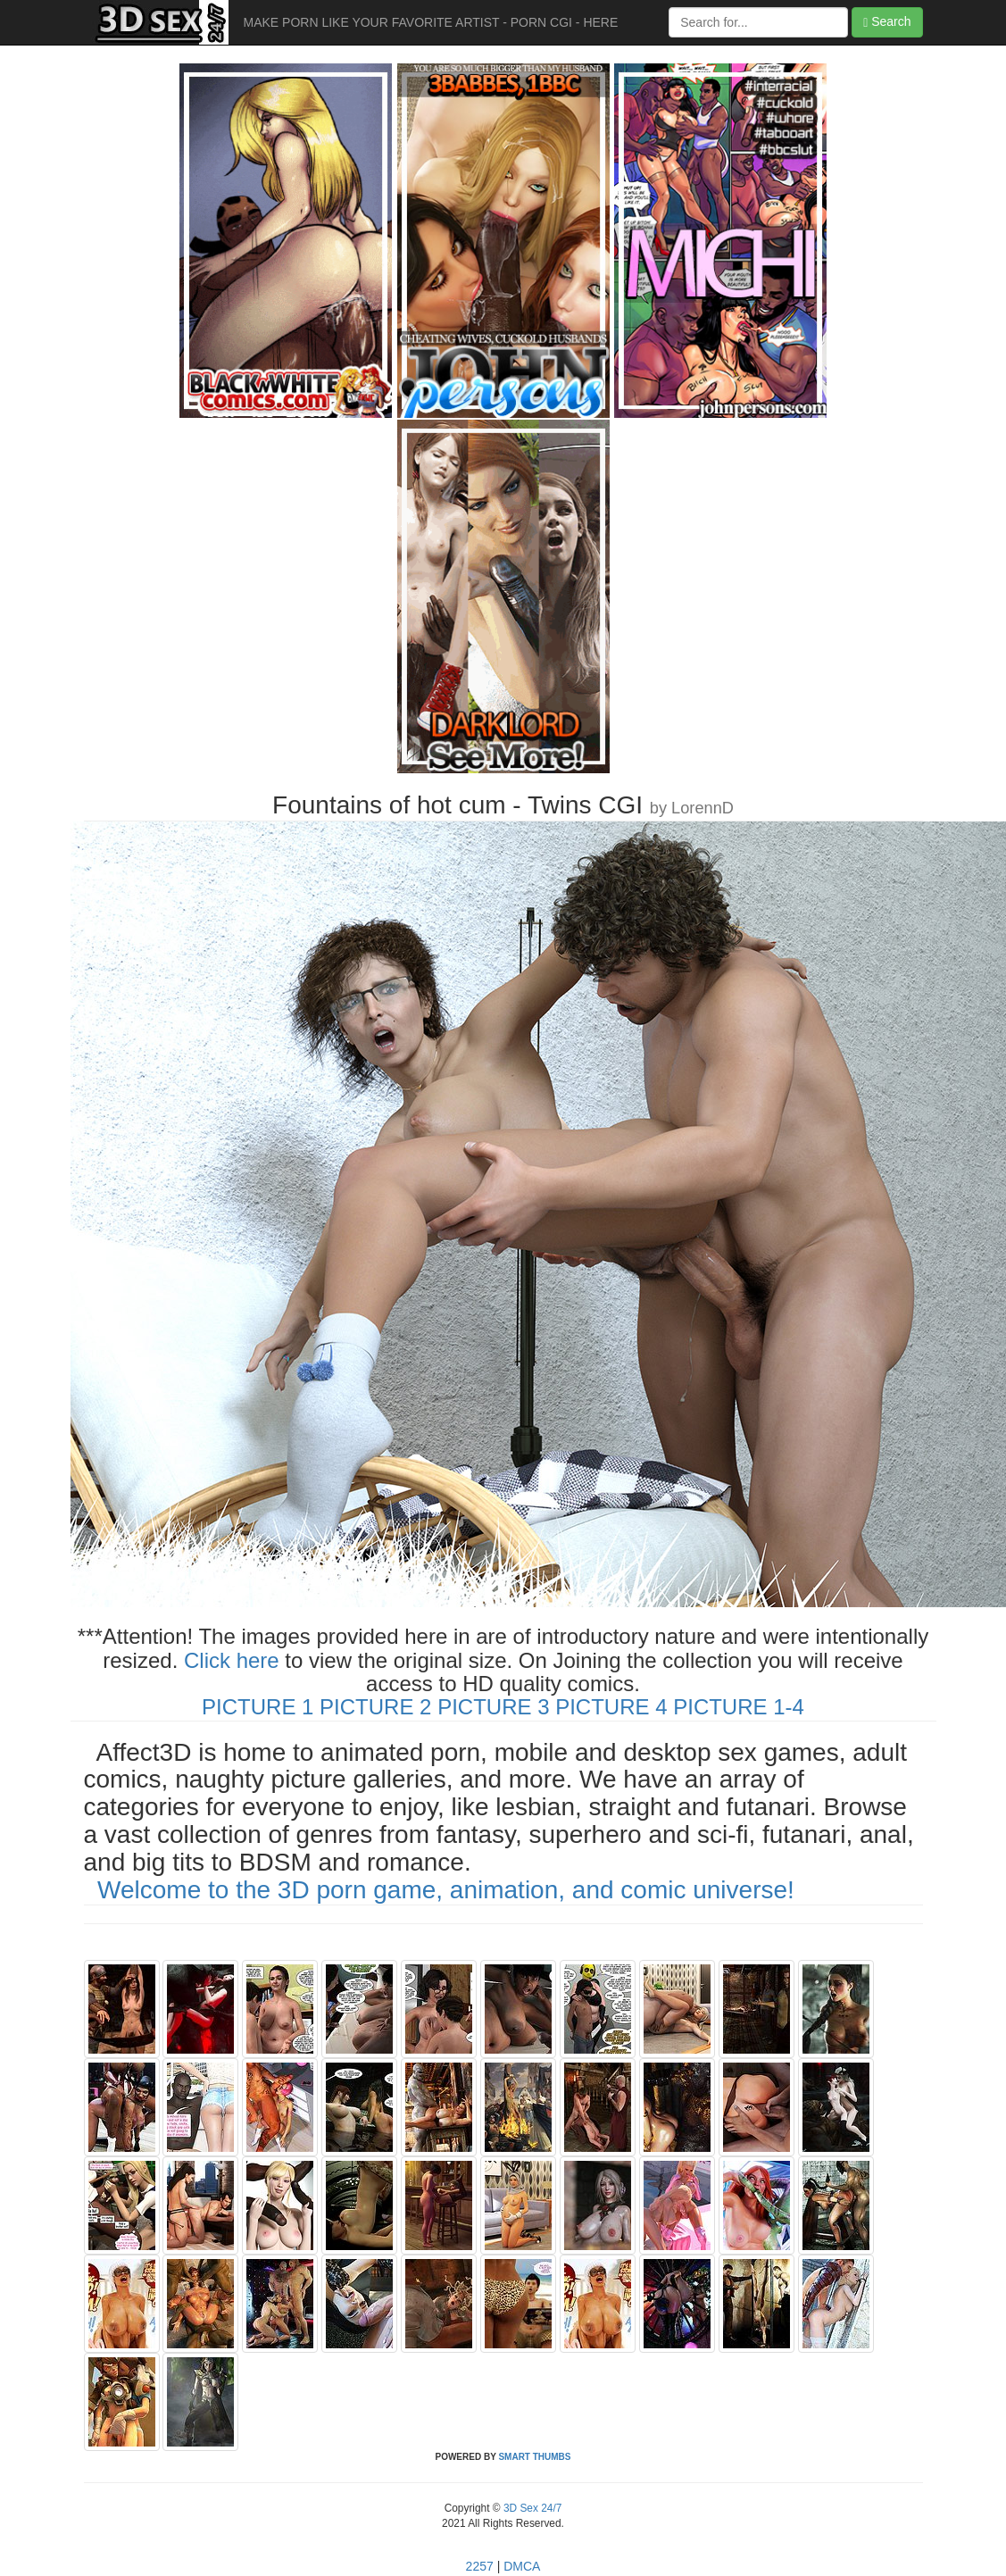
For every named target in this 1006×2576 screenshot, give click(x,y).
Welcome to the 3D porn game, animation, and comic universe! (445, 1890)
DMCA (521, 2566)
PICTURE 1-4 (738, 1707)
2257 (480, 2566)
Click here (231, 1660)
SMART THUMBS (534, 2457)
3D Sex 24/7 (531, 2508)
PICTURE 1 (257, 1707)
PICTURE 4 (611, 1707)
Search (886, 21)
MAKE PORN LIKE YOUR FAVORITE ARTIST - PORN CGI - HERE (431, 22)
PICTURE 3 (493, 1707)
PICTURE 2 (375, 1707)
